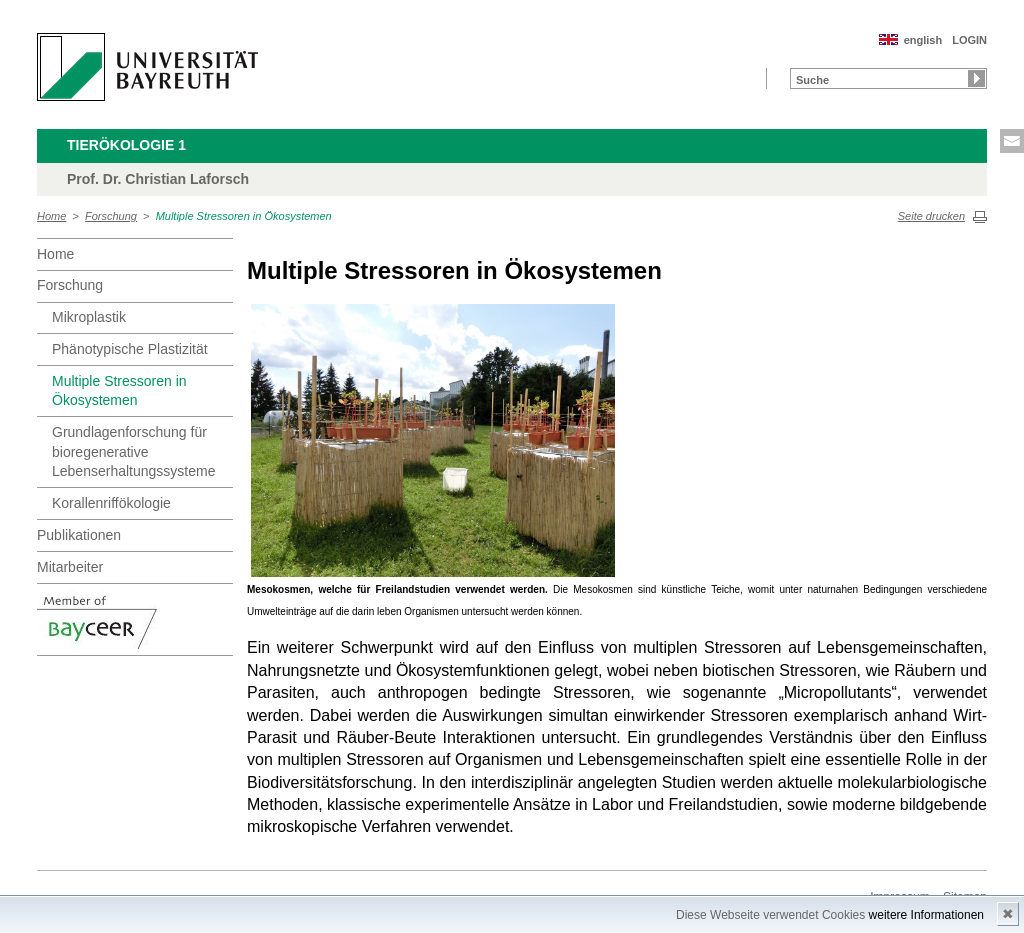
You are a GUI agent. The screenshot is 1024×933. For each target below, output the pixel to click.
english (923, 40)
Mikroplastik (89, 317)
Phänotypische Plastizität (130, 349)
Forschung (111, 216)
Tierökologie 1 (126, 145)
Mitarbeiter (70, 567)
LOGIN (969, 40)
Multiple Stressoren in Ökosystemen (244, 216)
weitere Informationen (926, 915)
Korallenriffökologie (111, 503)
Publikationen (79, 535)
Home (51, 216)
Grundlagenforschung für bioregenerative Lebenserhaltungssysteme (133, 451)
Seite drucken (931, 216)
